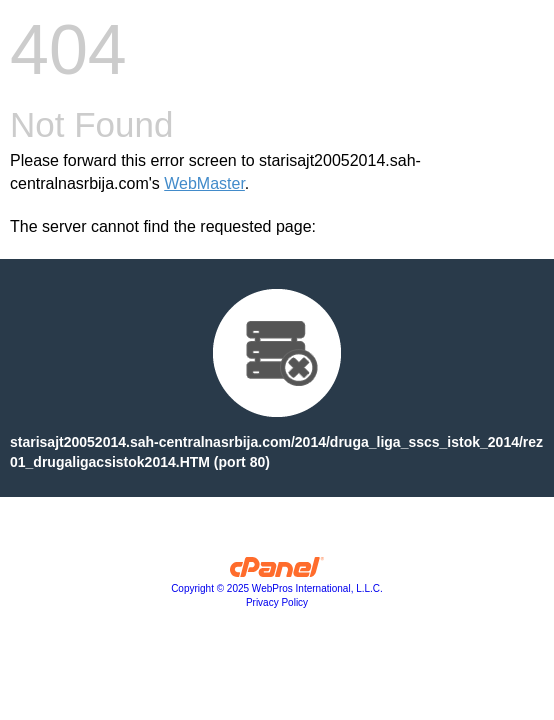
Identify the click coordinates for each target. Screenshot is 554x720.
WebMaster (204, 183)
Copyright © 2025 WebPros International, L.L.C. (277, 588)
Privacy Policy (277, 602)
